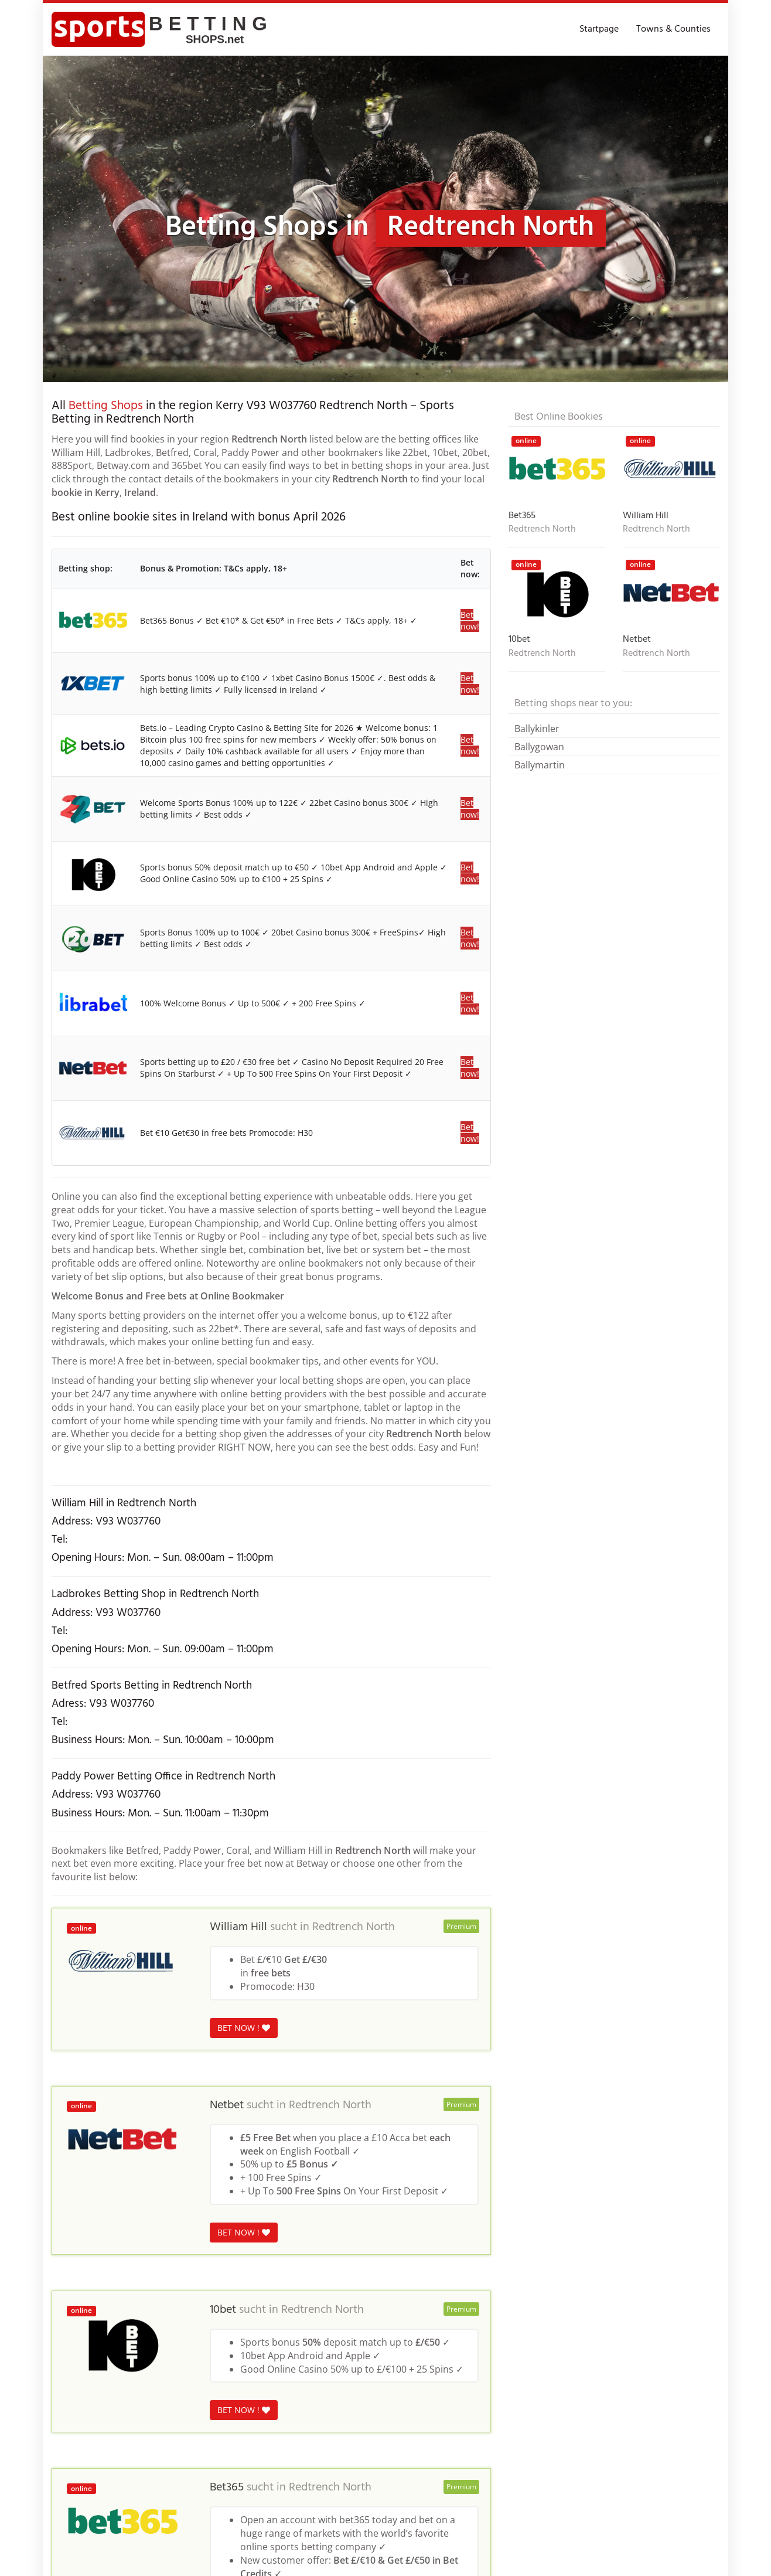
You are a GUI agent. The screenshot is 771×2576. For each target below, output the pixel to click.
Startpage (599, 29)
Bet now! (469, 620)
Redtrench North (353, 1927)
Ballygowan (539, 746)
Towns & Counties (673, 29)
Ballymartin (539, 764)
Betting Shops (106, 406)
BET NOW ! (243, 2027)
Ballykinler (537, 728)
